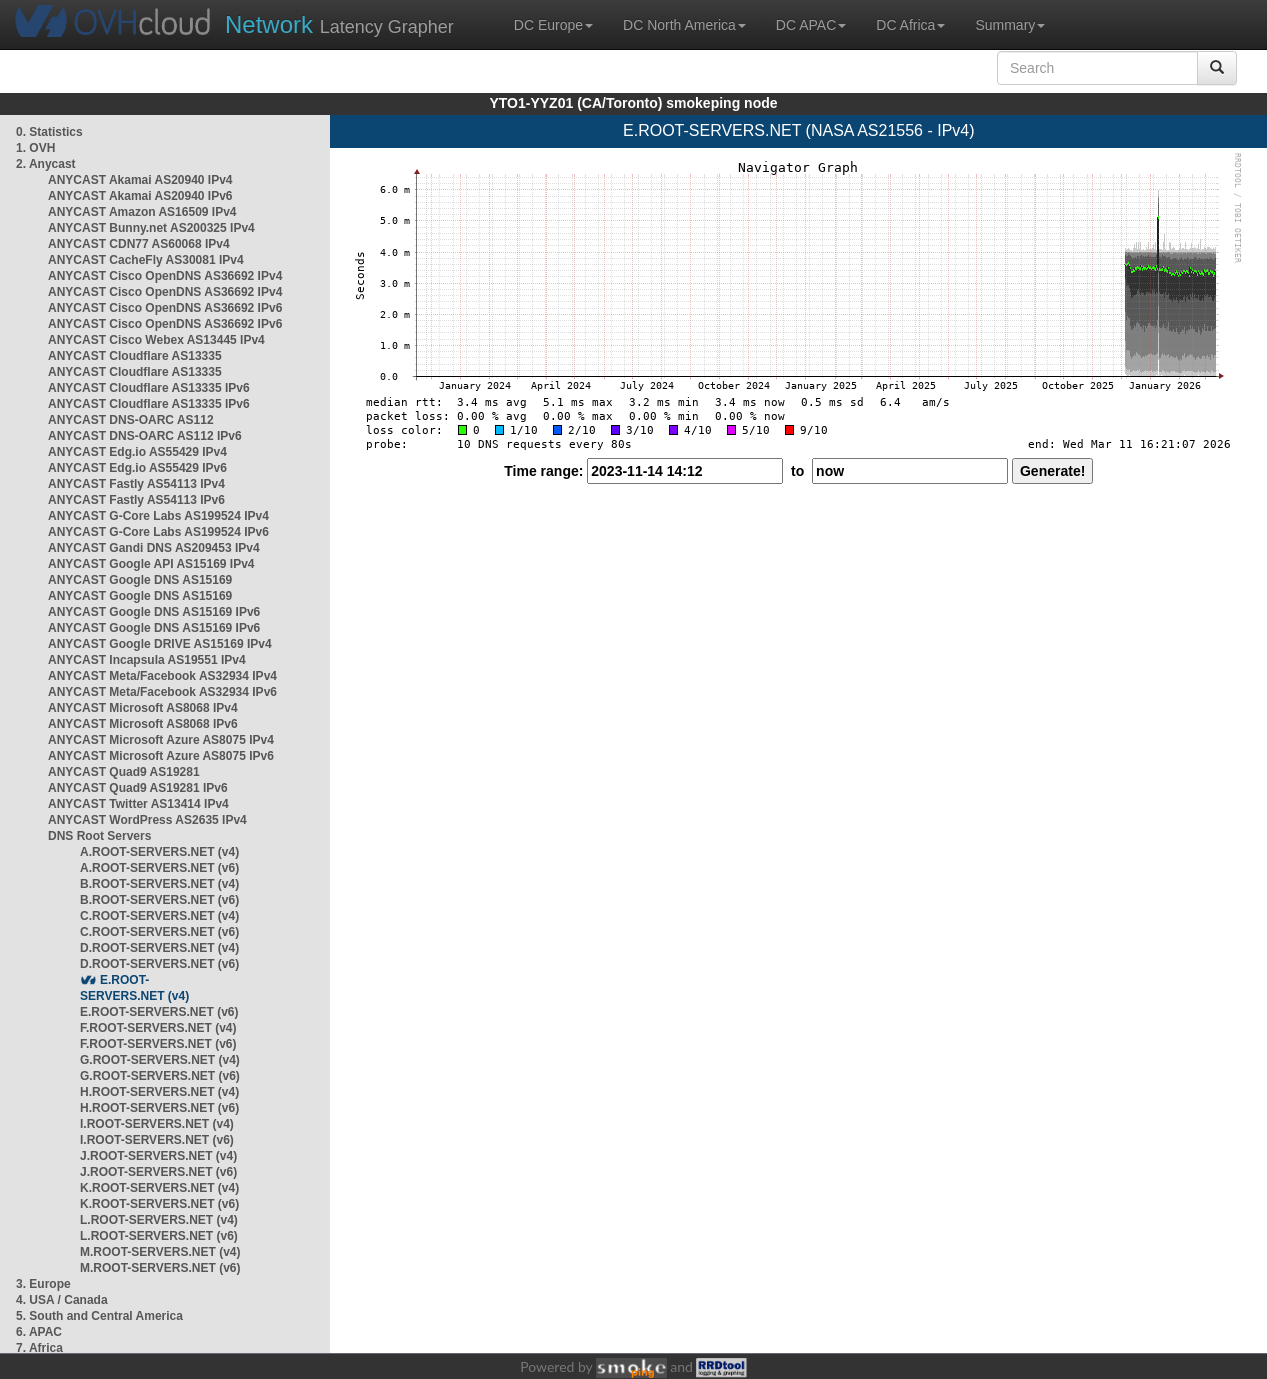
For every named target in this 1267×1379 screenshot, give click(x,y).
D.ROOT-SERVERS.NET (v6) (159, 964)
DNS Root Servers (99, 836)
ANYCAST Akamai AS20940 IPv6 (140, 196)
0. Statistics (49, 132)
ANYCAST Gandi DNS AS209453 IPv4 (154, 548)
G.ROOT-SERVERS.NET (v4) (160, 1060)
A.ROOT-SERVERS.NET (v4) (159, 852)
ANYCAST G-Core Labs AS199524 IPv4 (158, 516)
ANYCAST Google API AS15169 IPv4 (151, 564)
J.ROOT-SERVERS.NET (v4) (158, 1156)
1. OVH (35, 148)
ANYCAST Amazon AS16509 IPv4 (142, 212)
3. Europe (43, 1284)
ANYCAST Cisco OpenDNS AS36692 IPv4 (165, 276)
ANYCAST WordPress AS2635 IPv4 (147, 820)
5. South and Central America (99, 1316)
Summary (1010, 25)
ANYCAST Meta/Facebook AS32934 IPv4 (162, 676)
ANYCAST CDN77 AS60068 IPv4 (139, 244)
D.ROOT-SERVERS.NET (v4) (159, 948)
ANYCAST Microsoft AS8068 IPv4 (143, 708)
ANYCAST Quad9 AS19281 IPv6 (138, 788)
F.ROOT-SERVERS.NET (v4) (158, 1028)
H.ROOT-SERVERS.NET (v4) (159, 1092)
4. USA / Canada (62, 1300)
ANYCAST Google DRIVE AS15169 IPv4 (160, 644)
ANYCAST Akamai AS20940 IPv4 (140, 180)
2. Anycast (46, 164)
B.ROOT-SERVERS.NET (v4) (159, 884)
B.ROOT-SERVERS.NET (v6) (159, 900)
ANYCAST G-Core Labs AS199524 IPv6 (158, 532)
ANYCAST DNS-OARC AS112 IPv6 (145, 436)
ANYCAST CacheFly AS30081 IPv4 (146, 260)
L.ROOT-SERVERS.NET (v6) (159, 1236)
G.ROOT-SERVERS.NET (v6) (160, 1076)
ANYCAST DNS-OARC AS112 (131, 420)
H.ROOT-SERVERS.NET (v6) (159, 1108)
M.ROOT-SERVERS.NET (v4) (160, 1252)
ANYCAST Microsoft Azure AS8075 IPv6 (161, 756)
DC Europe (553, 25)
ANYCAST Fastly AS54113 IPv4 (136, 484)
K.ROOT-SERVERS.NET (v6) (159, 1204)
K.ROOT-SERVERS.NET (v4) (159, 1188)
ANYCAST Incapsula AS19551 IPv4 (147, 660)
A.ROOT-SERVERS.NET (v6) (159, 868)
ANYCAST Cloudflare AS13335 (135, 356)
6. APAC (39, 1332)
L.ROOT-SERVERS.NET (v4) (159, 1220)
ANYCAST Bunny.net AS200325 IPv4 (151, 228)
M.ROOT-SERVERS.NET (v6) (160, 1268)
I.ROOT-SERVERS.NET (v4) (157, 1124)
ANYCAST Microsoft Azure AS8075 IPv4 (161, 740)
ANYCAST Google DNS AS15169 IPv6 (154, 612)
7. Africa (39, 1348)
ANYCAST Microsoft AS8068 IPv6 (143, 724)
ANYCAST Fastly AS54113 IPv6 (136, 500)
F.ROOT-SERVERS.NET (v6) (158, 1044)
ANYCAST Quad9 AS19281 (124, 772)
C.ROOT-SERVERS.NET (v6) (159, 932)
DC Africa (910, 25)
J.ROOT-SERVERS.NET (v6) (158, 1172)
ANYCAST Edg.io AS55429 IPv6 (137, 468)
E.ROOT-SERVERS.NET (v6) (159, 1012)
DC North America (684, 25)
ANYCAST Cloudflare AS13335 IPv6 (149, 388)
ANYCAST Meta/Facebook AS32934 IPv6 (162, 692)
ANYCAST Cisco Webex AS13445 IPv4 (156, 340)
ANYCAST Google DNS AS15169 (140, 580)
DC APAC (811, 25)
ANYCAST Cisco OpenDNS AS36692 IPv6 (165, 308)
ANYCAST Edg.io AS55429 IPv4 (137, 452)
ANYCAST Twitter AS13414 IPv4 (138, 804)
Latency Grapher (339, 24)
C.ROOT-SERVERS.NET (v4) (159, 916)
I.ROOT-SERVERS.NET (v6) (157, 1140)
